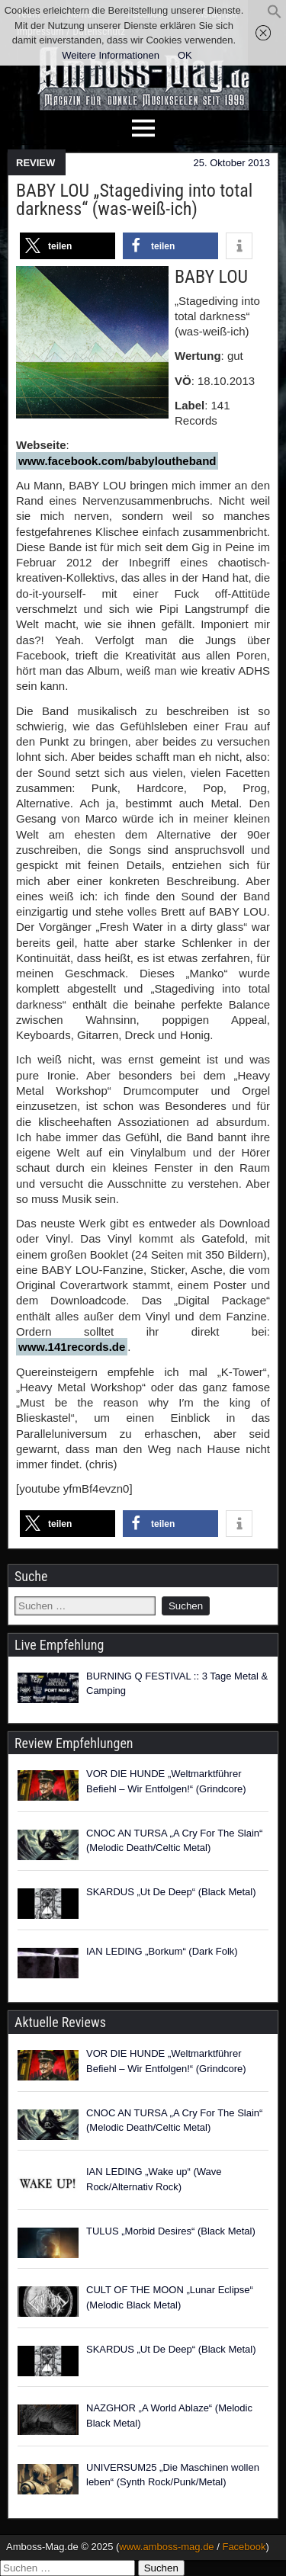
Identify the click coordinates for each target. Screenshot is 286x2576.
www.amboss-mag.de (166, 2546)
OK (185, 55)
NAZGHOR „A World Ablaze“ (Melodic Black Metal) (169, 2415)
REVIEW (35, 162)
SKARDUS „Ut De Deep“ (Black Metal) (171, 1892)
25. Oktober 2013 (232, 162)
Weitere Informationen (110, 55)
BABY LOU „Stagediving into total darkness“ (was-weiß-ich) (134, 200)
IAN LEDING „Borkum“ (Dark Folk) (162, 1951)
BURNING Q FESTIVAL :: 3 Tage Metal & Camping (177, 1683)
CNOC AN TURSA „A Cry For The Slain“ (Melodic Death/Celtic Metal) (174, 1840)
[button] (274, 15)
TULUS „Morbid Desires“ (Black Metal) (170, 2231)
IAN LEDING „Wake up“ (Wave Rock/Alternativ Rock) (153, 2179)
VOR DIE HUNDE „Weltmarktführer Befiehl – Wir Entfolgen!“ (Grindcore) (166, 1781)
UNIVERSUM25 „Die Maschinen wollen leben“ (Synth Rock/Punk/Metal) (172, 2475)
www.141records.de (71, 1346)
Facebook (243, 2546)
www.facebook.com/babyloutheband (117, 460)
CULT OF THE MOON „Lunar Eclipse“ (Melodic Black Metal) (169, 2297)
